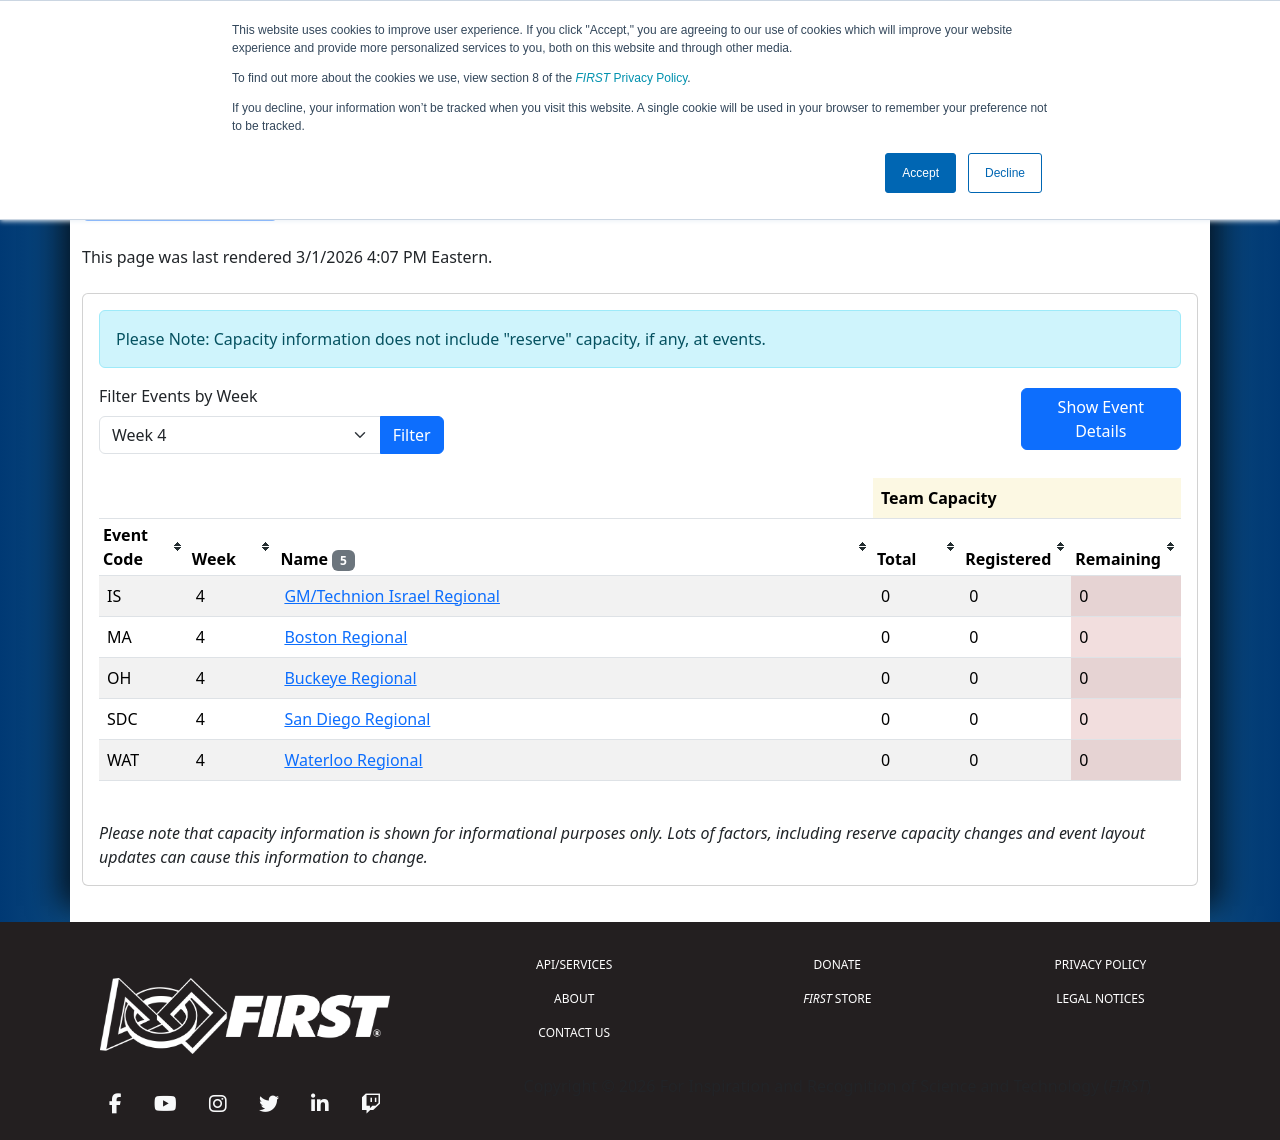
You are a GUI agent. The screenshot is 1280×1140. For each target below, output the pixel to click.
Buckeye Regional (350, 678)
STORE (837, 998)
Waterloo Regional (353, 760)
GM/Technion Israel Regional (392, 596)
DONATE (837, 964)
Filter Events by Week (178, 396)
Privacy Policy (632, 78)
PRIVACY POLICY (1100, 964)
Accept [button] (920, 173)
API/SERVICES (574, 964)
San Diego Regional (357, 719)
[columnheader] (143, 546)
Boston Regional (345, 637)
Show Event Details (1101, 419)
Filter (412, 435)
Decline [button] (1005, 173)
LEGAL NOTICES (1100, 998)
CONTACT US (574, 1032)
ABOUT (574, 998)
